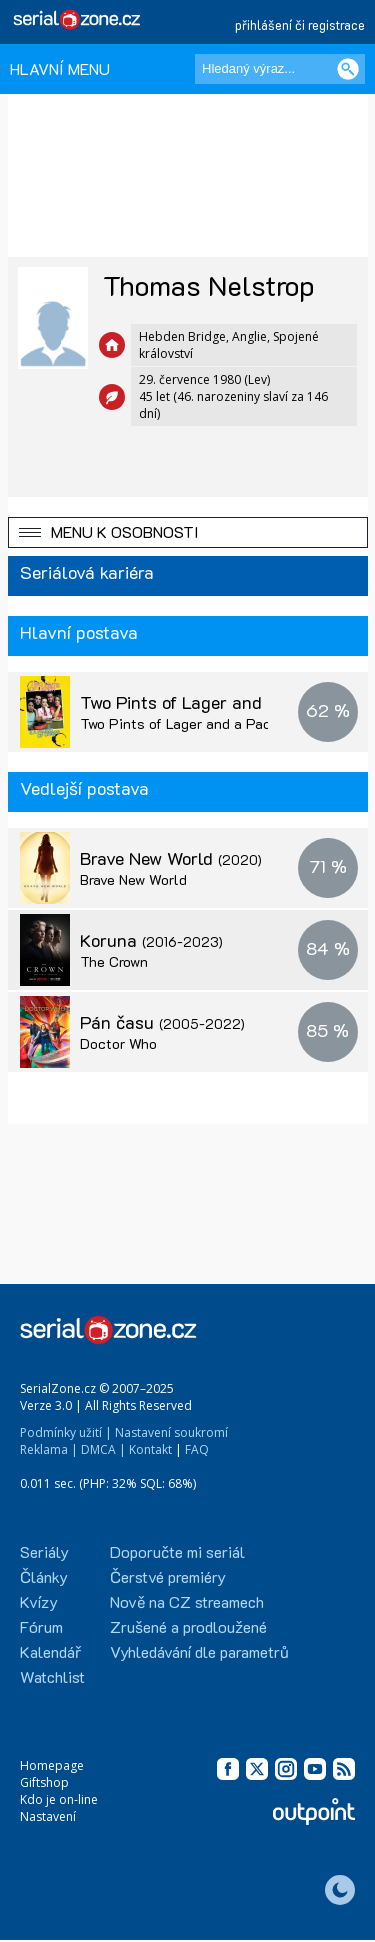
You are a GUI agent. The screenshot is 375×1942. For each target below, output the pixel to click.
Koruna (151, 940)
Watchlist (52, 1676)
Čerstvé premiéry (168, 1576)
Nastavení (48, 1816)
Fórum (41, 1626)
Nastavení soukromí (171, 1432)
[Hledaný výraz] (280, 69)
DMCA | (103, 1449)
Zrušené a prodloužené (188, 1626)
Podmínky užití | (66, 1432)
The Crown (114, 961)
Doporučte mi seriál (177, 1551)
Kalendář (50, 1651)
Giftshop (44, 1782)
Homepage (52, 1765)
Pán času (162, 1022)
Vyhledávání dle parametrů (199, 1651)
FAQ (197, 1449)
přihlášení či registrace (300, 24)
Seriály (44, 1551)
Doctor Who (118, 1043)
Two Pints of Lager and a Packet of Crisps (217, 723)
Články (44, 1576)
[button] (188, 532)
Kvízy (39, 1601)
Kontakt (150, 1449)
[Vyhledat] (348, 69)
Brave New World (171, 858)
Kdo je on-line (59, 1799)
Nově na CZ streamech (187, 1601)
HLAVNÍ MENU (60, 68)
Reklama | (49, 1449)
